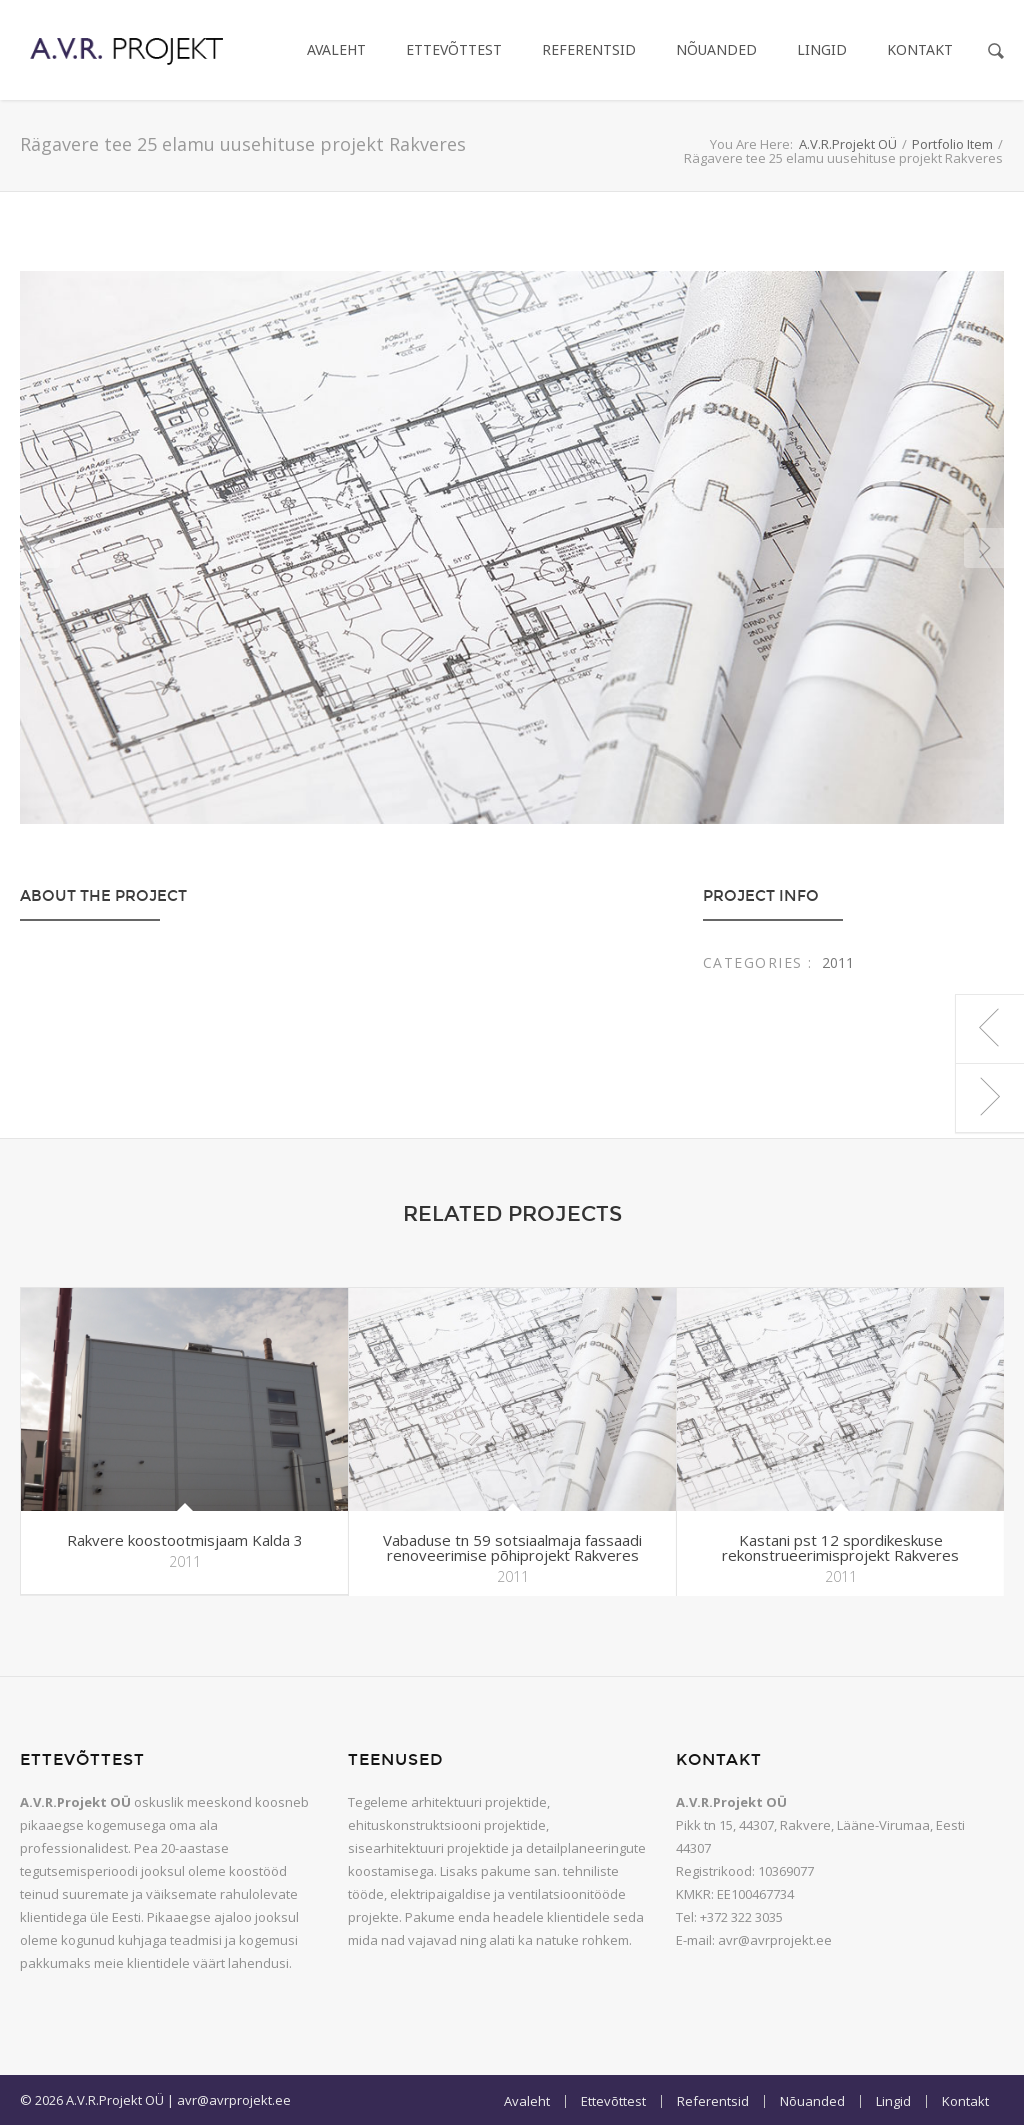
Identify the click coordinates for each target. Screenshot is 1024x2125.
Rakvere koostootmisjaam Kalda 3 (185, 1540)
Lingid (822, 49)
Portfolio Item (952, 144)
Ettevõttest (454, 49)
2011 (838, 962)
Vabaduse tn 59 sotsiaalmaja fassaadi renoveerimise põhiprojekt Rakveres (512, 1547)
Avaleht (336, 49)
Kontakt (920, 49)
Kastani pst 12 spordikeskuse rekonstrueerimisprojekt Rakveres (840, 1547)
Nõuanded (716, 49)
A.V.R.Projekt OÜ (848, 144)
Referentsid (589, 49)
